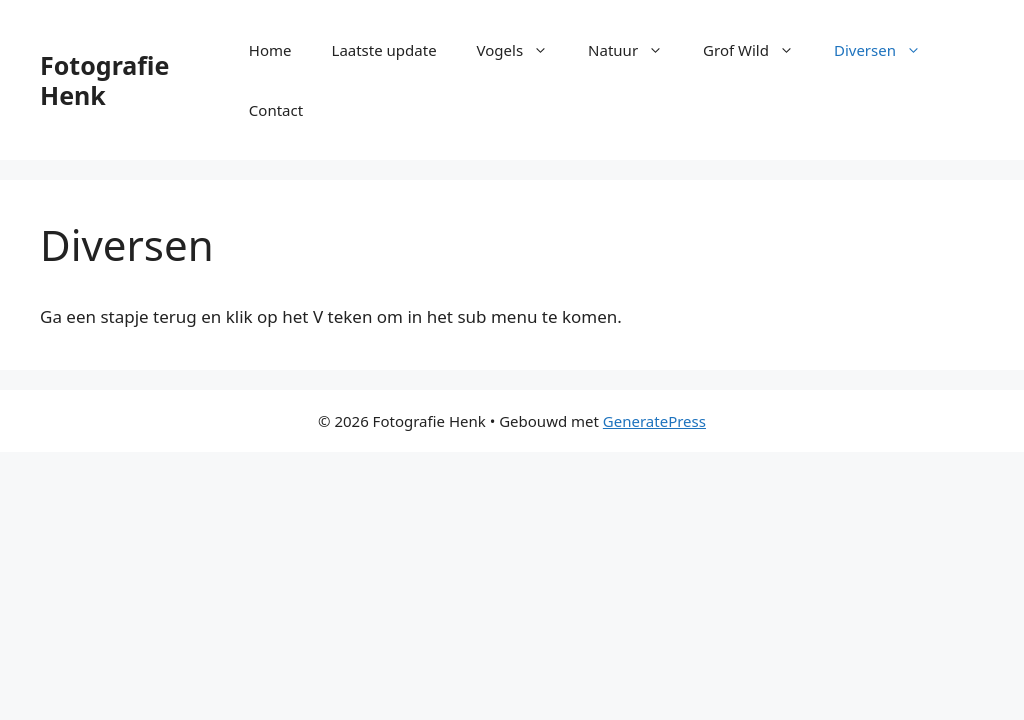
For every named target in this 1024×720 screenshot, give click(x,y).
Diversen (887, 50)
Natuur (635, 50)
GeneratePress (654, 421)
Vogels (523, 50)
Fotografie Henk (104, 80)
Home (270, 50)
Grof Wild (758, 50)
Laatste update (384, 50)
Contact (276, 110)
